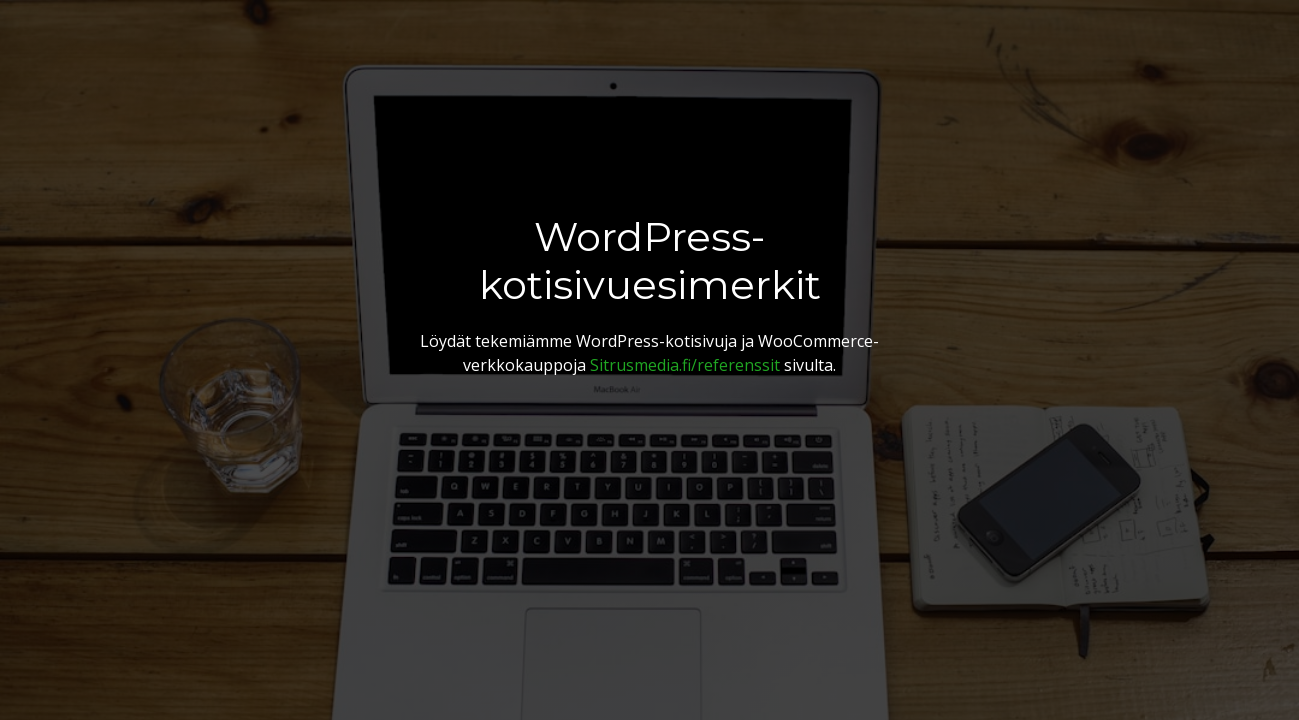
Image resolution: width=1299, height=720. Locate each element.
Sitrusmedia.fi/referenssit (685, 365)
